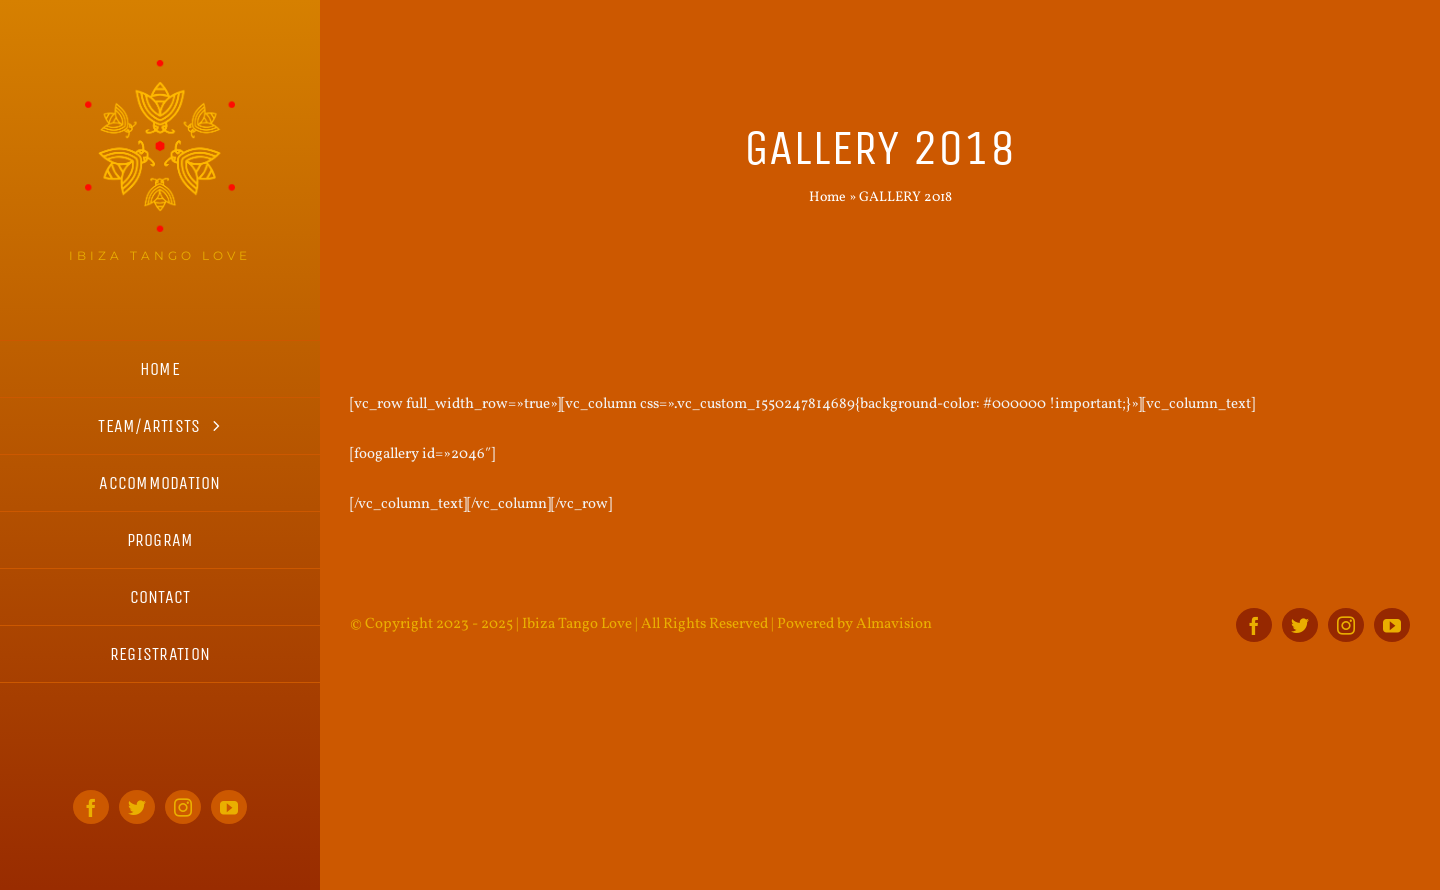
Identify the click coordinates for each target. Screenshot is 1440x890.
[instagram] (183, 807)
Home (827, 197)
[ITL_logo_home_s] (160, 67)
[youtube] (229, 807)
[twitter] (137, 807)
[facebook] (91, 807)
